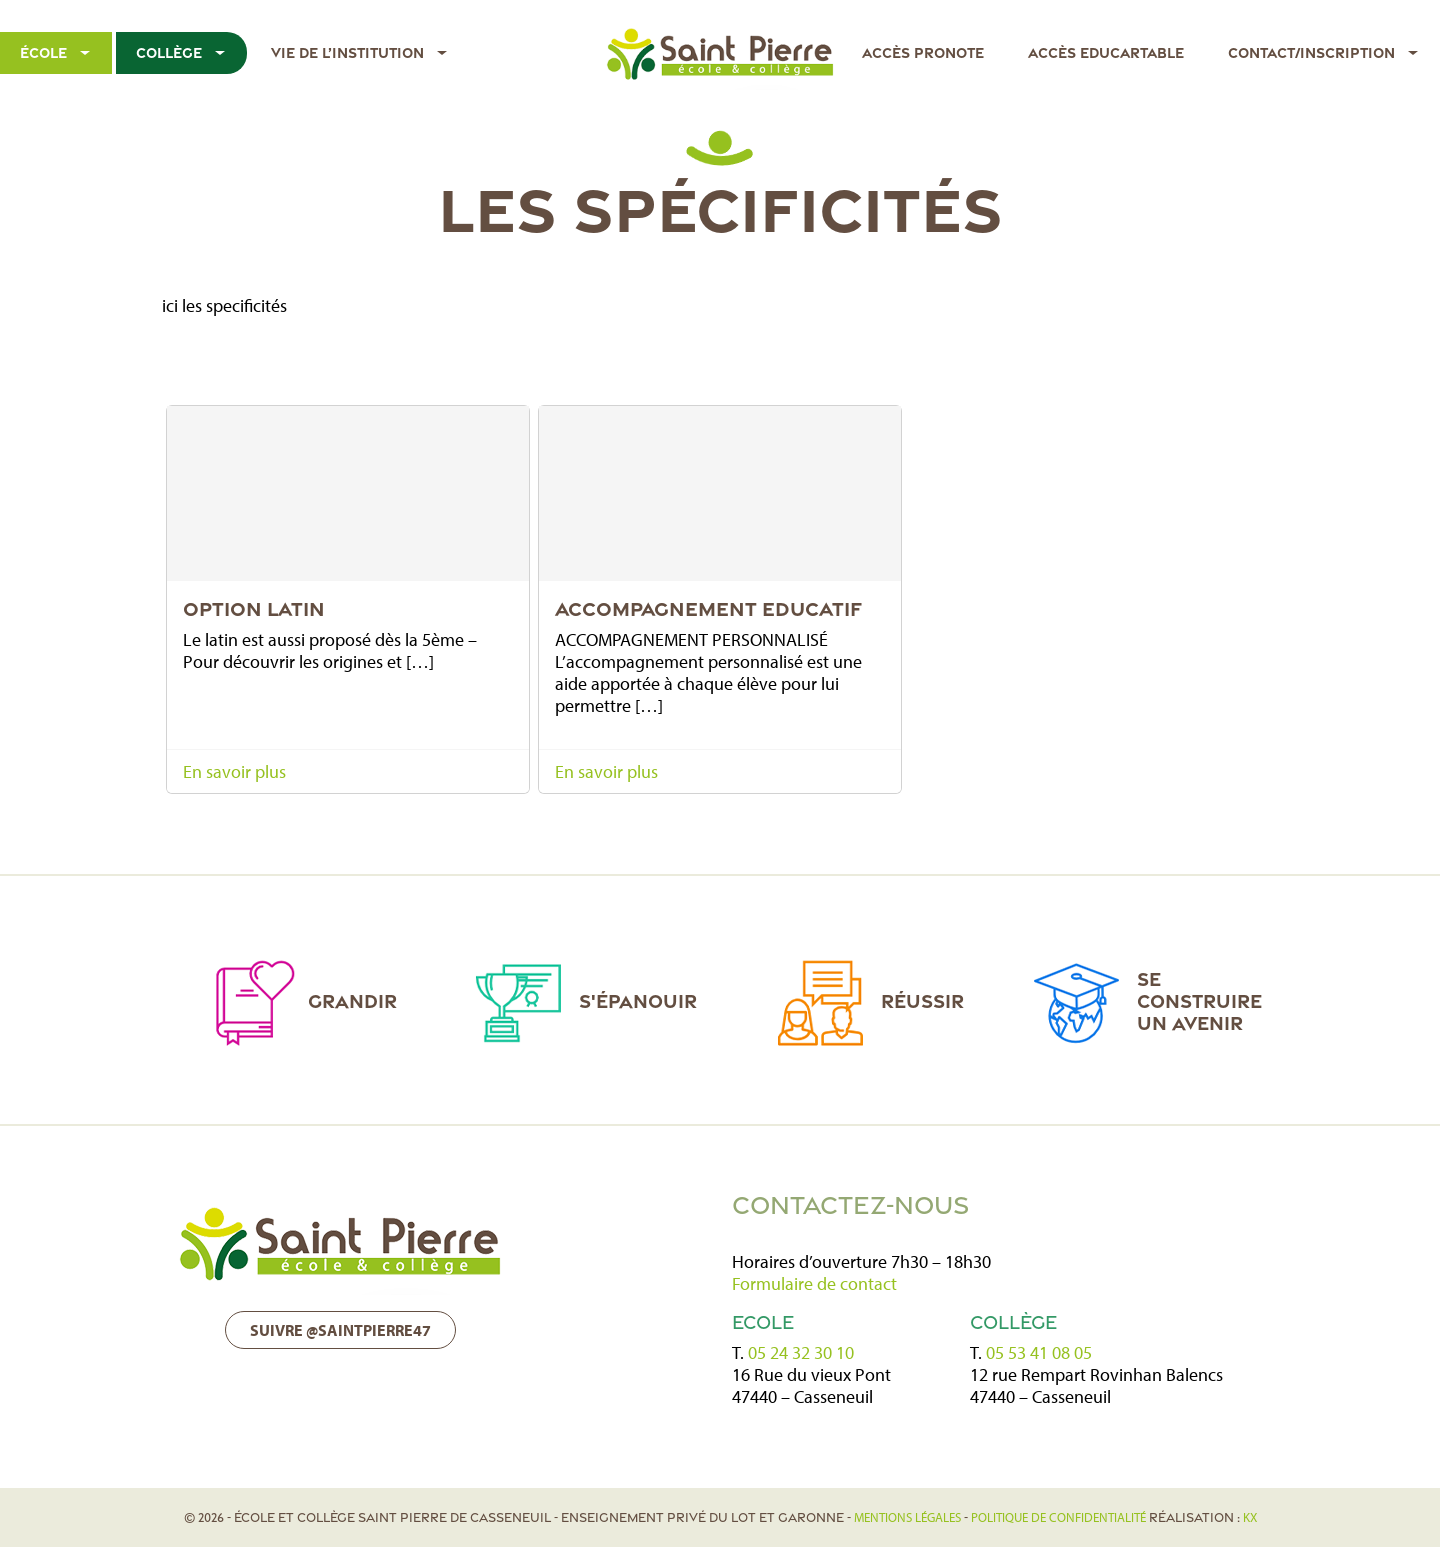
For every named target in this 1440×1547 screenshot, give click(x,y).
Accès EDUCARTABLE (1106, 52)
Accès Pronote (923, 52)
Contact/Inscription (1311, 52)
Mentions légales (907, 1517)
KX (1250, 1517)
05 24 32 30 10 (801, 1352)
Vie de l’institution (347, 52)
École (43, 52)
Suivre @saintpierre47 (340, 1330)
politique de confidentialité (1058, 1517)
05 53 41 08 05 (1039, 1352)
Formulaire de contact (814, 1283)
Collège (169, 52)
